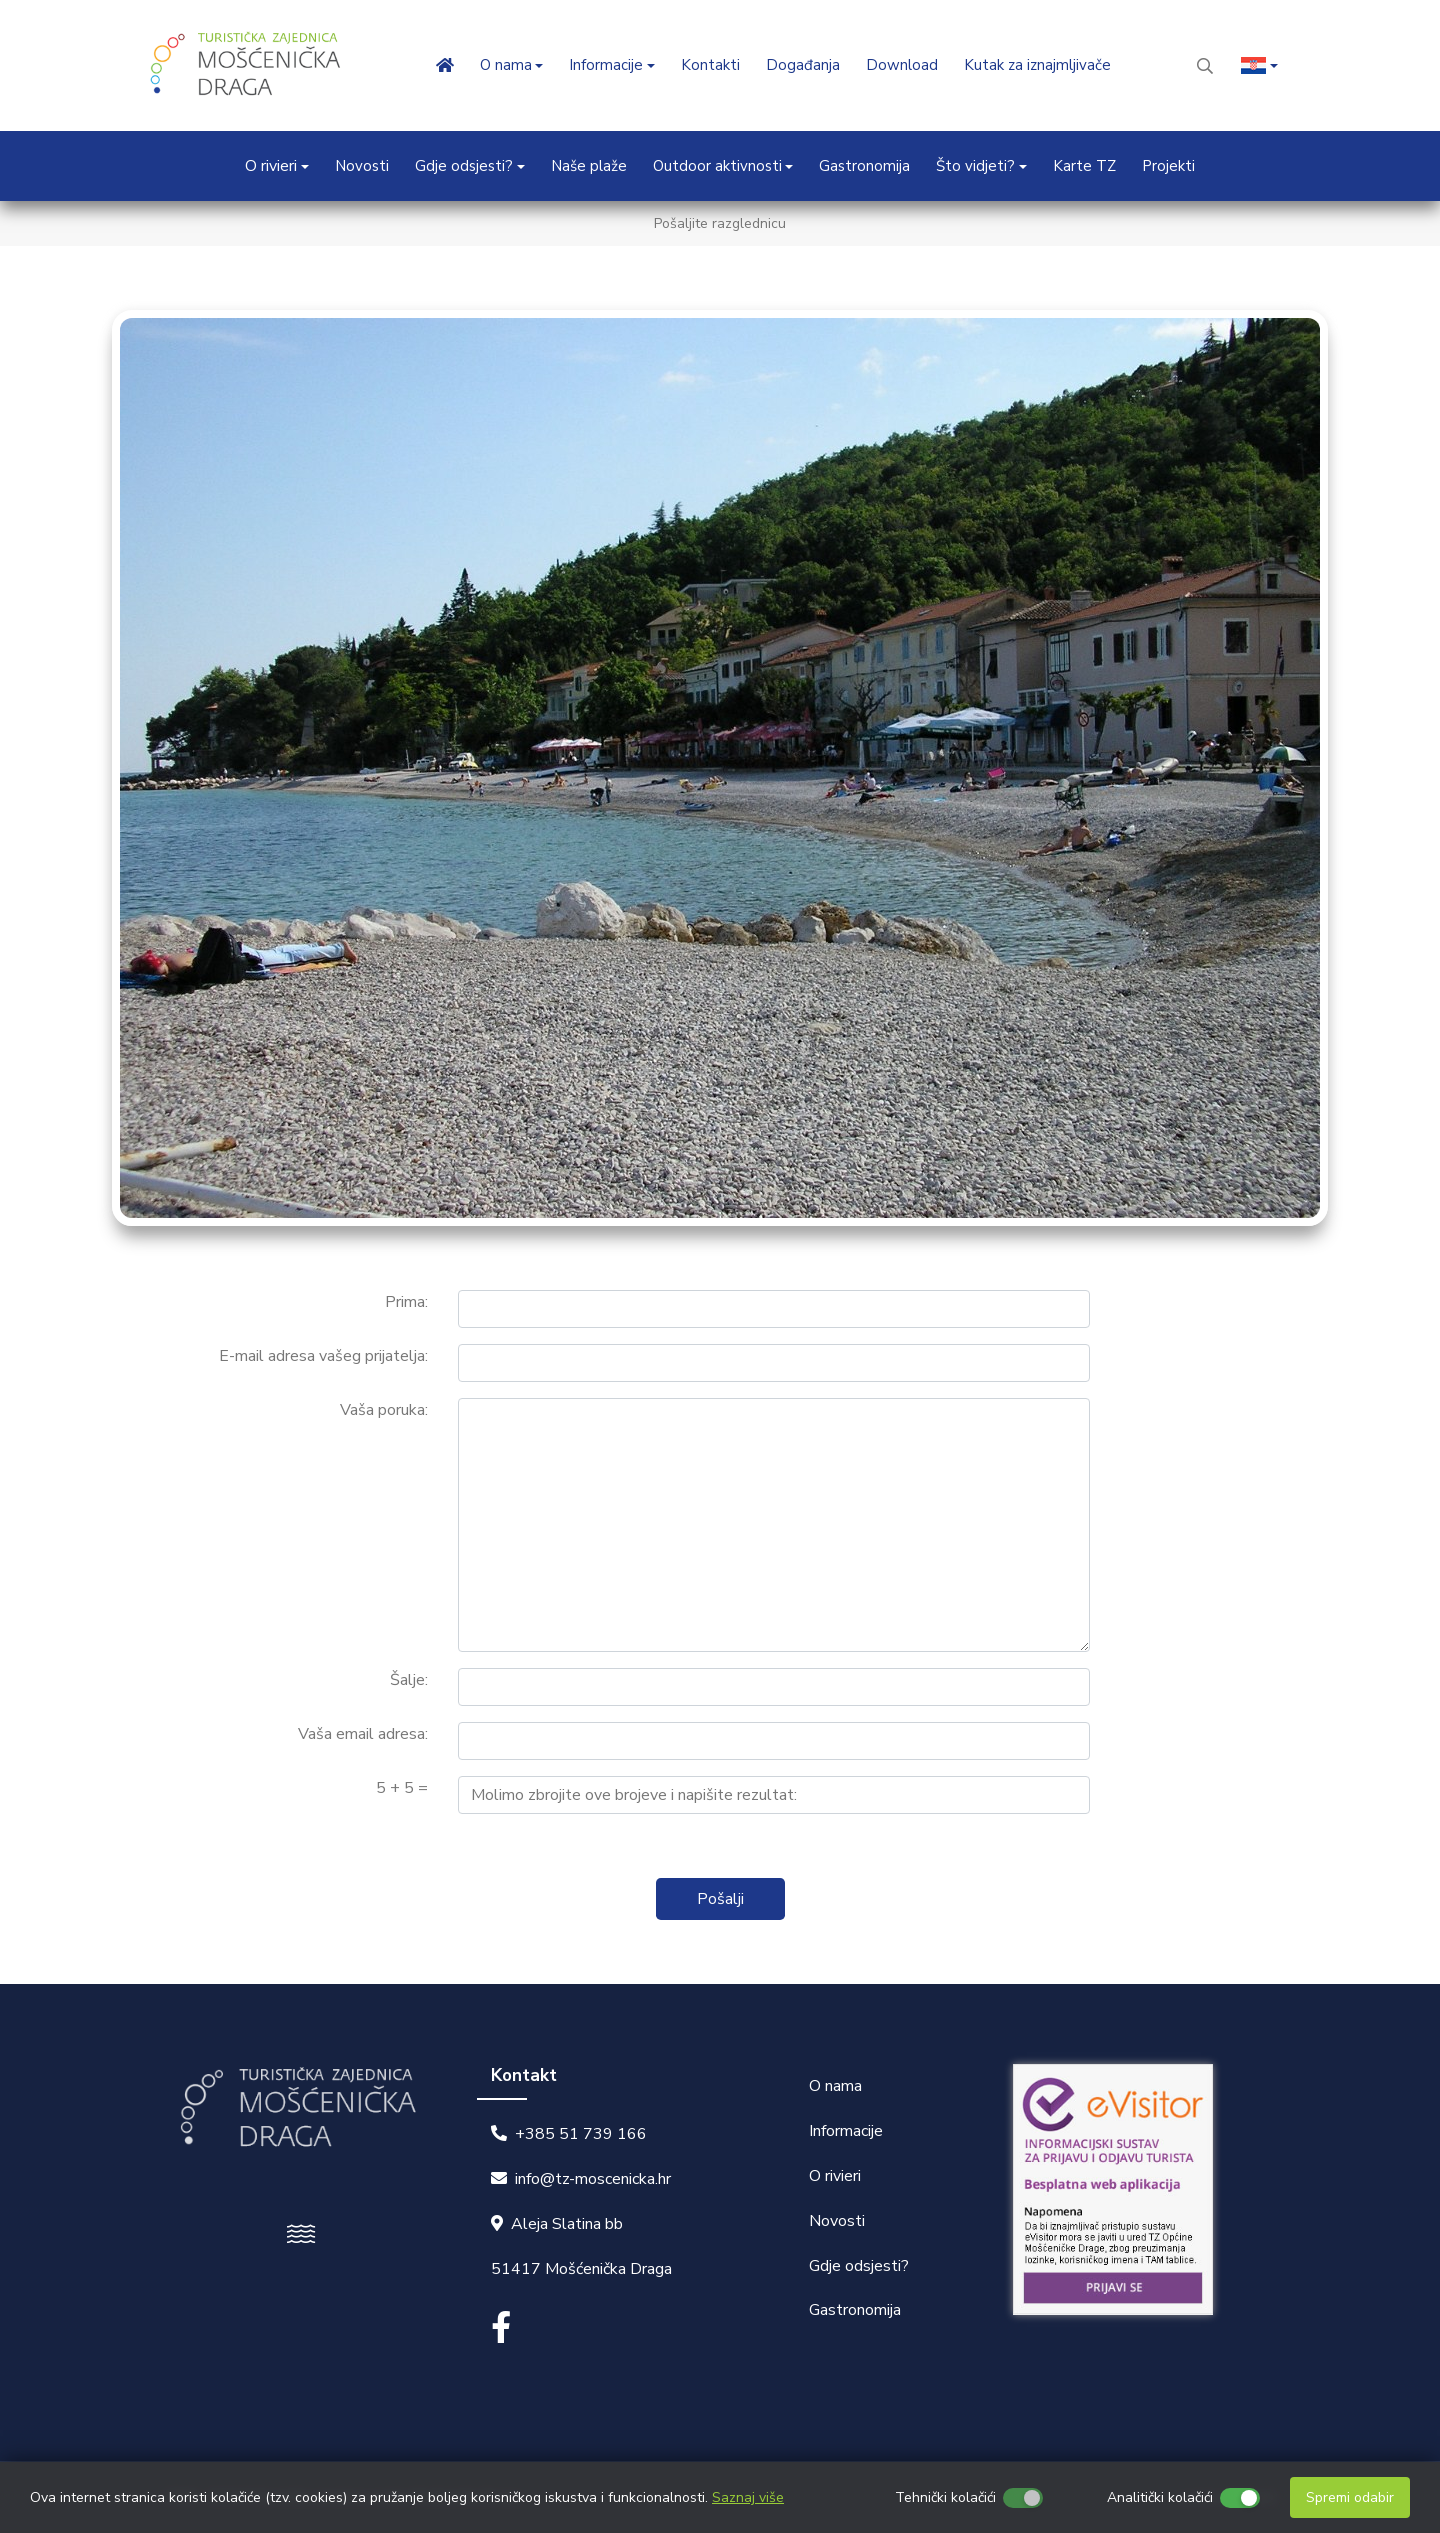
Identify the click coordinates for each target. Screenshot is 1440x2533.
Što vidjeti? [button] (975, 166)
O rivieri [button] (271, 166)
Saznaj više (748, 2497)
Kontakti (710, 65)
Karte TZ (1084, 166)
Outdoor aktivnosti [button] (717, 166)
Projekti (1168, 166)
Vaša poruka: (384, 1410)
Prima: (406, 1302)
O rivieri (835, 2176)
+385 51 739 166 (581, 2134)
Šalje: (409, 1680)
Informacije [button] (606, 65)
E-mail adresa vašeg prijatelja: (323, 1356)
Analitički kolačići (1160, 2497)
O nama (835, 2086)
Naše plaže (589, 166)
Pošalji (720, 1899)
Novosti (362, 166)
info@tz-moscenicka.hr (593, 2179)
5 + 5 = (402, 1788)
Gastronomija (864, 166)
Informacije (846, 2131)
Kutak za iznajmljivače (1037, 65)
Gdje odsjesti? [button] (464, 166)
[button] (1259, 65)
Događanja (803, 65)
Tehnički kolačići (945, 2497)
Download (902, 65)
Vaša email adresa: (363, 1734)
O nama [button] (506, 65)
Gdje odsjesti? (859, 2266)
